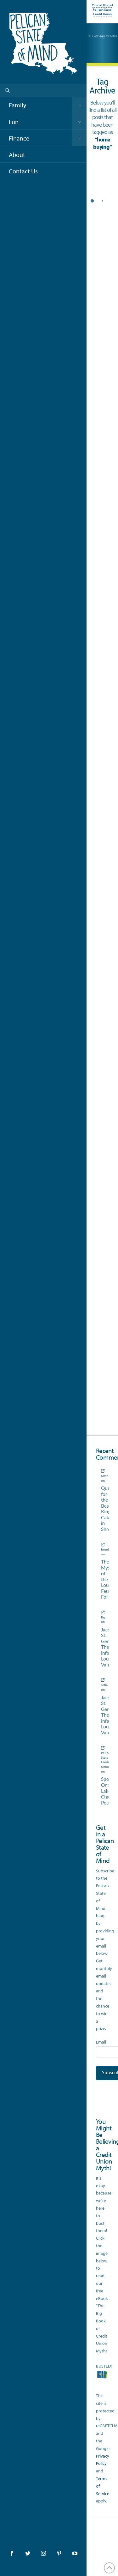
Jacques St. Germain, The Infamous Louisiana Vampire (102, 1647)
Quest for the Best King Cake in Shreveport (102, 1508)
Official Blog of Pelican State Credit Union (102, 9)
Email (101, 2042)
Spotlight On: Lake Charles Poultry (102, 1790)
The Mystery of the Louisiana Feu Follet (102, 1579)
